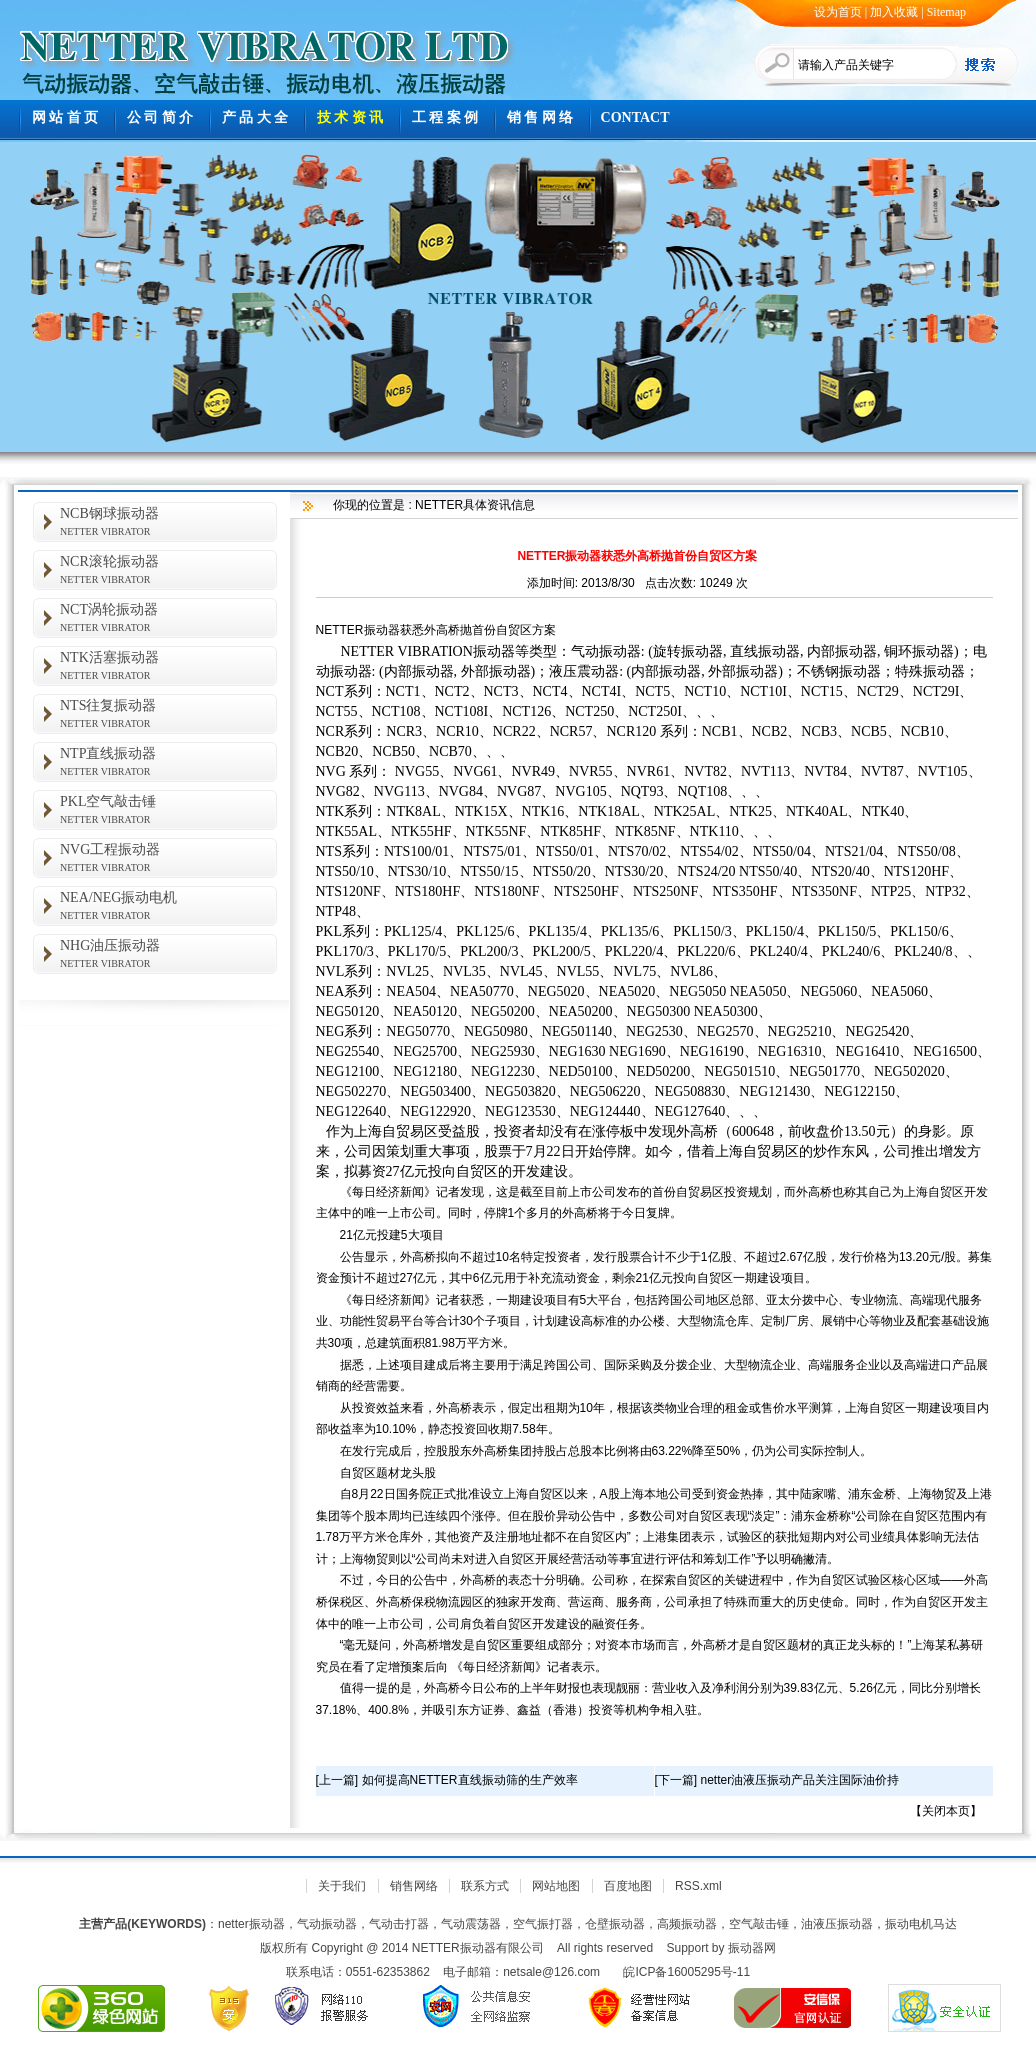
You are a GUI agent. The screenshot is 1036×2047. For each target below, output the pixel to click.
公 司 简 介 (160, 117)
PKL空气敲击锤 (169, 809)
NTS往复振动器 (169, 713)
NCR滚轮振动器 (169, 569)
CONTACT (635, 117)
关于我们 (342, 1886)
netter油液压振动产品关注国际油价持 (800, 1780)
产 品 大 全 (255, 117)
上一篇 (337, 1780)
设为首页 (838, 12)
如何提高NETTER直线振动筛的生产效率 (470, 1780)
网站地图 (556, 1886)
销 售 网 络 (540, 117)
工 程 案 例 (445, 117)
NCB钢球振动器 (169, 521)
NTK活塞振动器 (169, 665)
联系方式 (485, 1886)
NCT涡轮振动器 (169, 617)
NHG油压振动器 (169, 953)
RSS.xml (698, 1886)
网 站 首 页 (65, 117)
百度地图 (628, 1886)
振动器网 (752, 1948)
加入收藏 (894, 12)
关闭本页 (946, 1811)
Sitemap (946, 12)
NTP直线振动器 (169, 761)
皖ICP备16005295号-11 (686, 1972)
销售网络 (414, 1886)
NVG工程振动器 (169, 857)
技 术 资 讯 (350, 117)
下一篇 (676, 1780)
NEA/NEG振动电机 (169, 905)
